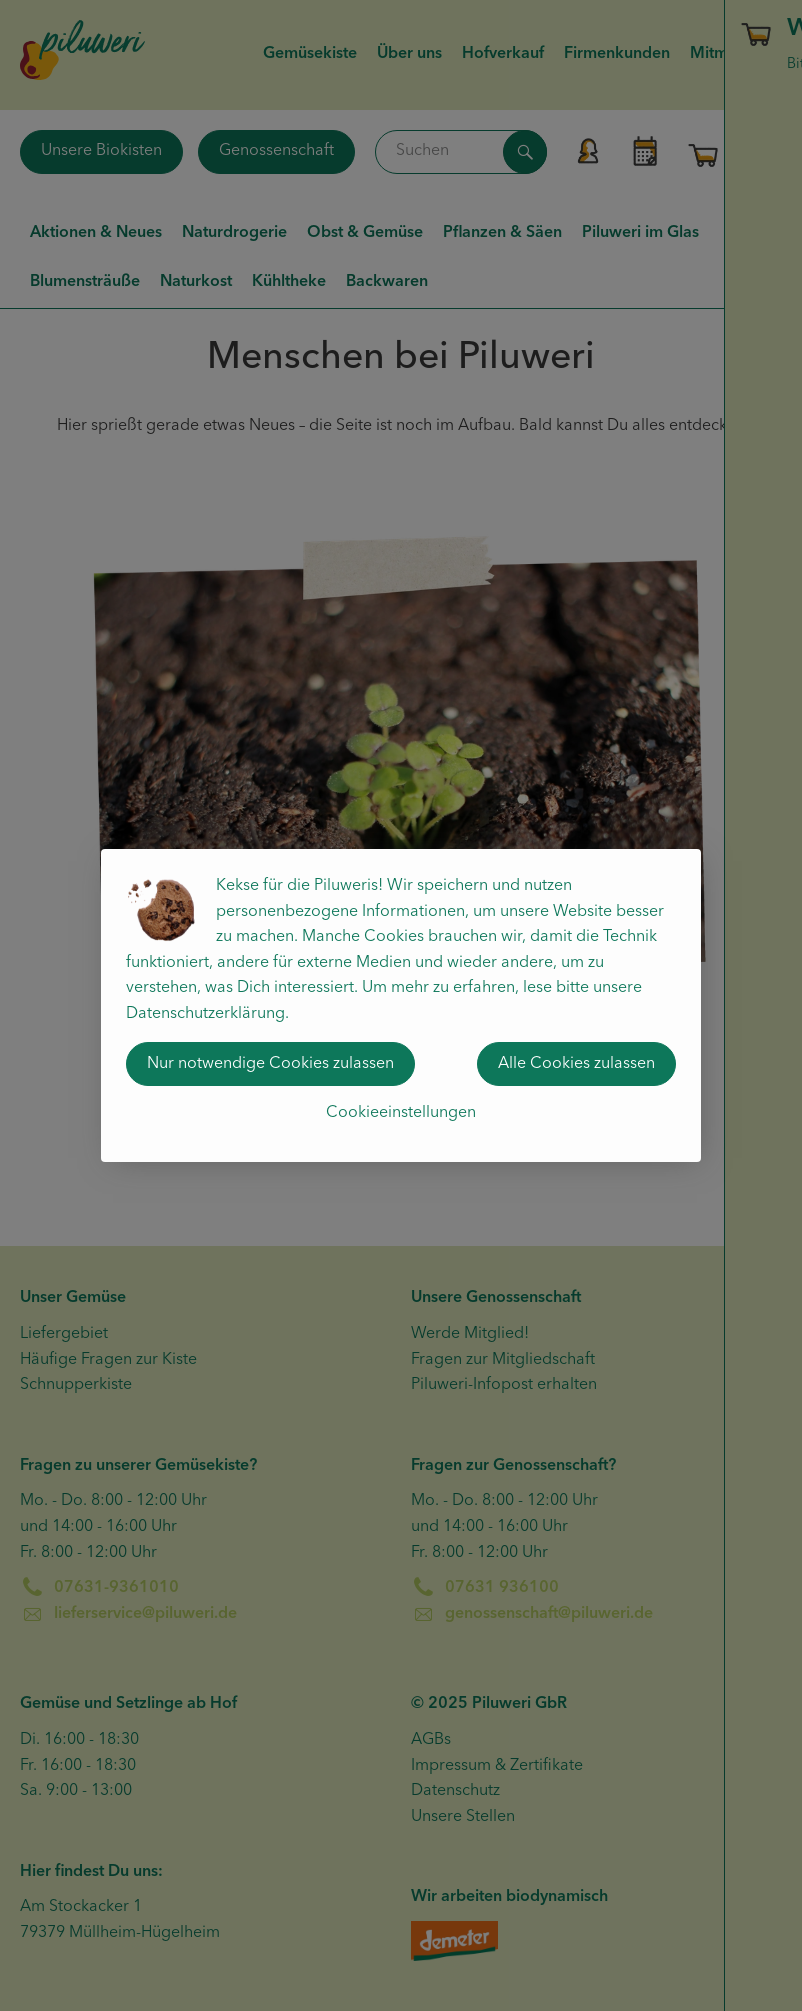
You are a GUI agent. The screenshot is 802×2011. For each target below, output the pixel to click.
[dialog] (401, 1005)
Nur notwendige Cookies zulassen (270, 1064)
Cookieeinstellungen (401, 1113)
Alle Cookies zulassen (576, 1064)
